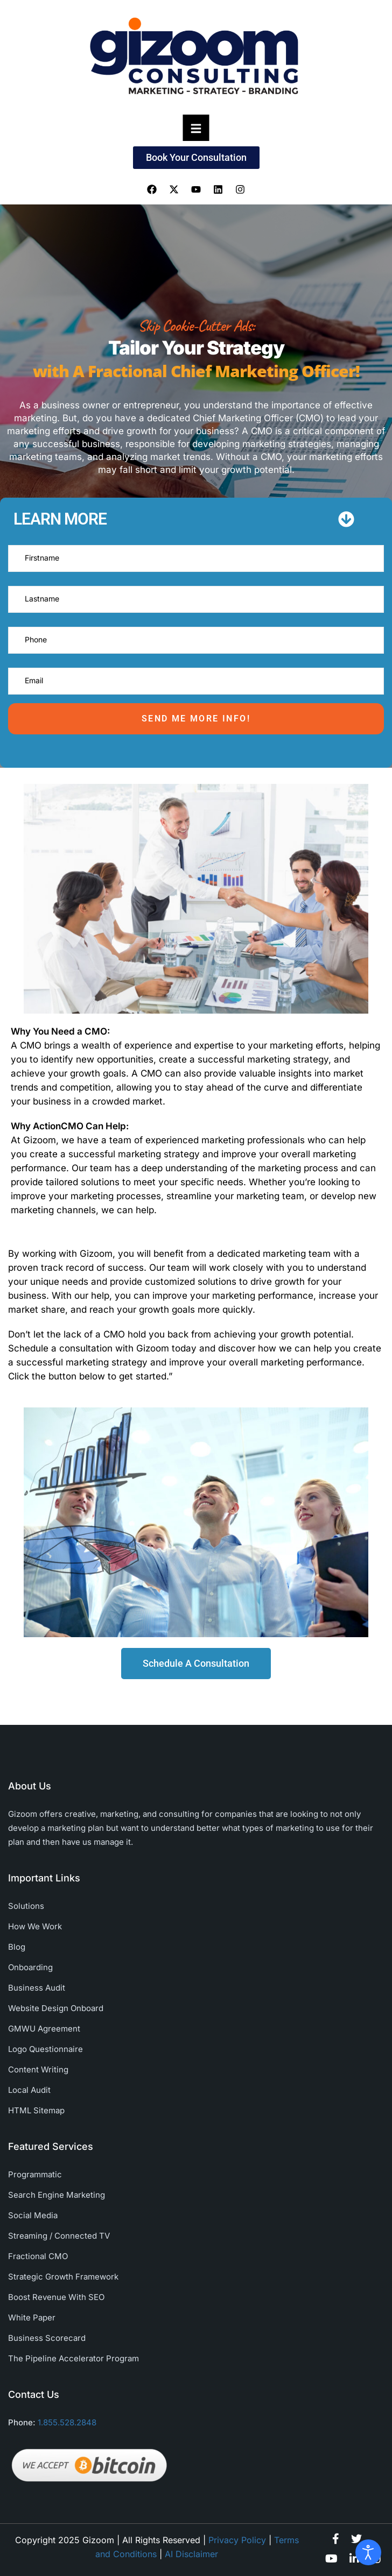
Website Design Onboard (55, 2008)
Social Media (33, 2215)
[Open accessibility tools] (368, 2552)
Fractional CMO (38, 2256)
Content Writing (38, 2069)
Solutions (26, 1906)
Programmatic (35, 2174)
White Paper (31, 2317)
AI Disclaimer (191, 2554)
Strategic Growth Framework (63, 2276)
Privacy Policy (237, 2540)
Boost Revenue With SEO (56, 2297)
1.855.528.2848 (67, 2422)
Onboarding (30, 1967)
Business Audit (36, 1988)
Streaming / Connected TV (59, 2236)
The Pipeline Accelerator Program (73, 2358)
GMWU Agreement (44, 2028)
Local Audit (29, 2090)
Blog (16, 1947)
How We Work (35, 1926)
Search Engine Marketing (56, 2195)
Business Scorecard (47, 2338)
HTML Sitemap (36, 2110)
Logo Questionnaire (45, 2049)
